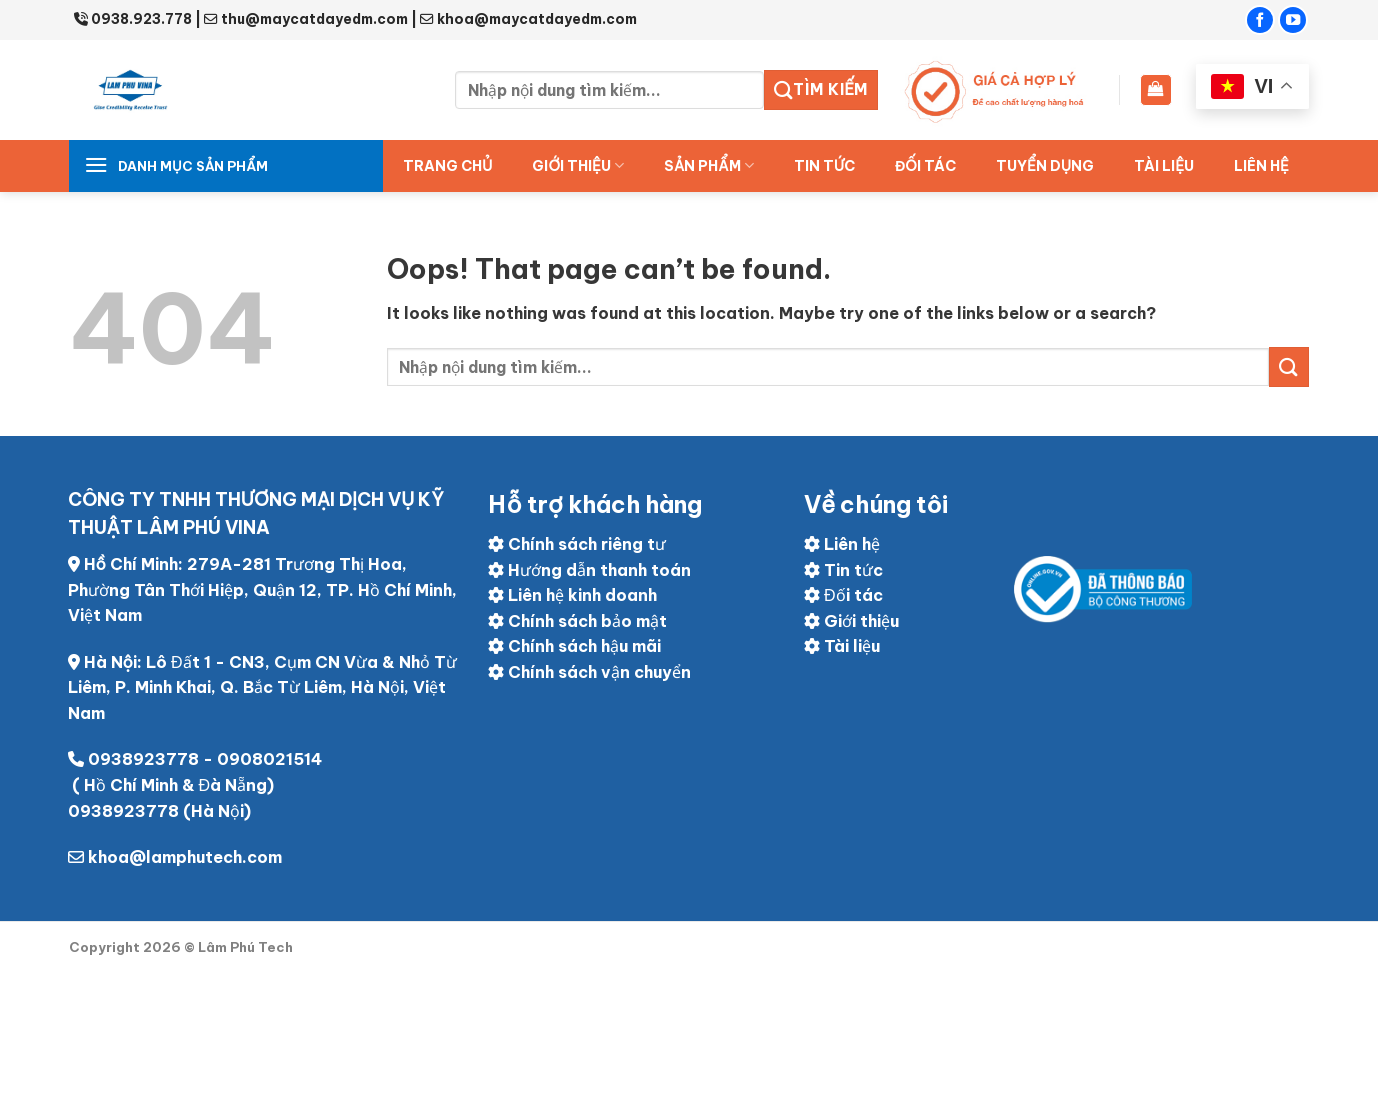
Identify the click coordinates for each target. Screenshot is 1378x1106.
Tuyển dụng (1045, 166)
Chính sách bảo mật (577, 621)
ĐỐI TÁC (925, 166)
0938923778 (143, 759)
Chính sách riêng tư (577, 544)
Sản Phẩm (709, 165)
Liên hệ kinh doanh (572, 595)
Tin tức (824, 166)
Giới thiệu (578, 165)
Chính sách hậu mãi (574, 646)
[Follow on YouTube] (1293, 20)
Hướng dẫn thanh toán (589, 570)
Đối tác (843, 595)
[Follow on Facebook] (1260, 20)
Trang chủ (447, 166)
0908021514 (269, 759)
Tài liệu (1164, 166)
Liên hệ (1261, 166)
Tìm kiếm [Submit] (821, 90)
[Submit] (1289, 366)
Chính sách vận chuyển (589, 672)
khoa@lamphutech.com (185, 857)
